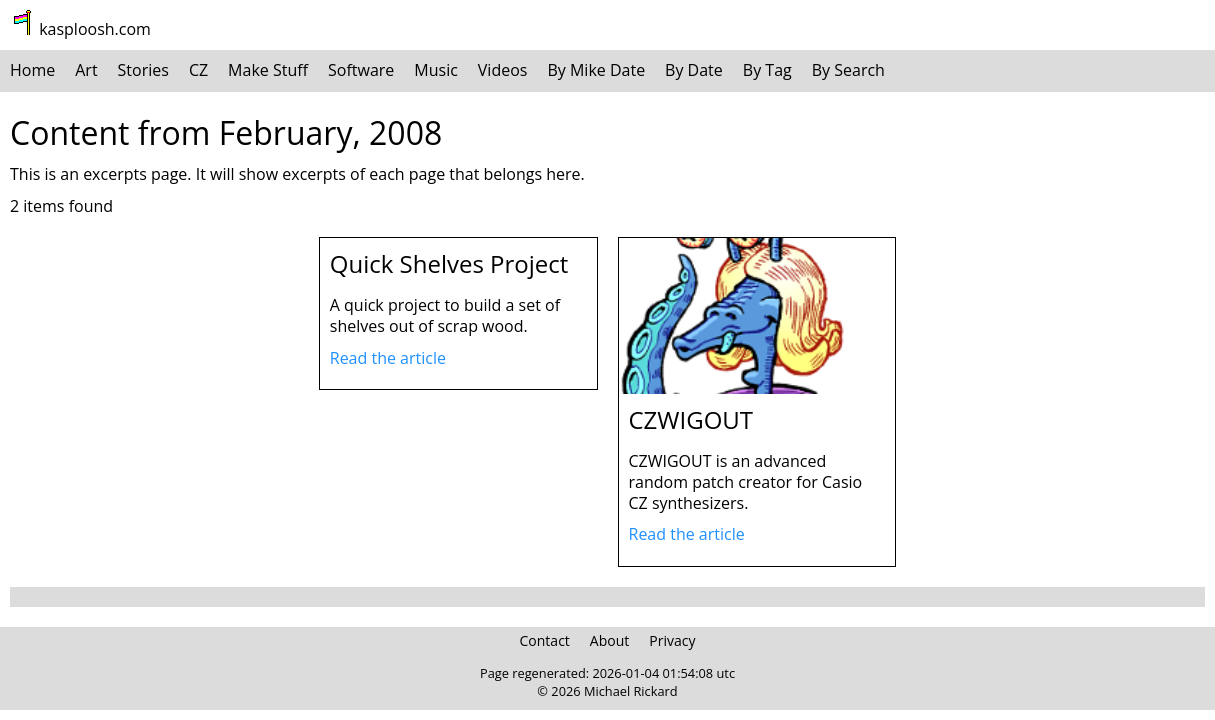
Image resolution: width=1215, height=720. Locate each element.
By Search (848, 70)
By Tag (767, 70)
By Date (694, 70)
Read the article (388, 358)
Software (361, 70)
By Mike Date (596, 70)
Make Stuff (268, 70)
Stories (143, 70)
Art (86, 70)
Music (436, 70)
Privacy (672, 640)
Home (32, 70)
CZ (198, 70)
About (609, 640)
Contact (545, 640)
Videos (503, 70)
